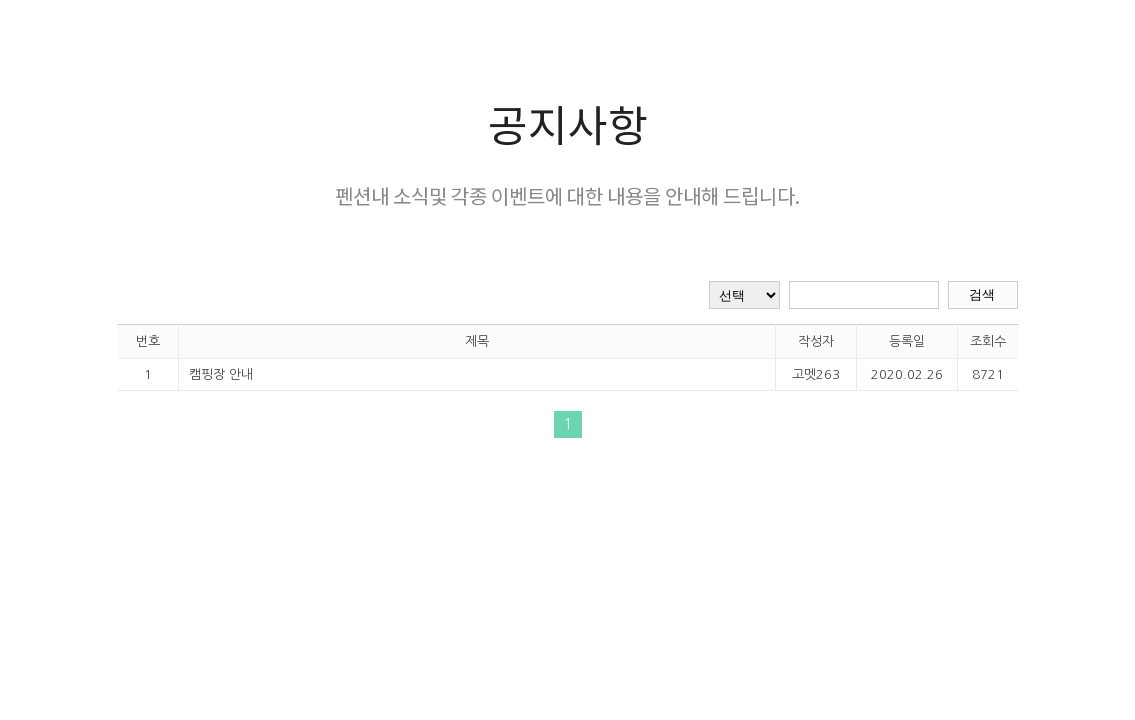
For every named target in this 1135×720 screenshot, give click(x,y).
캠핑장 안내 (221, 374)
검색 (982, 294)
